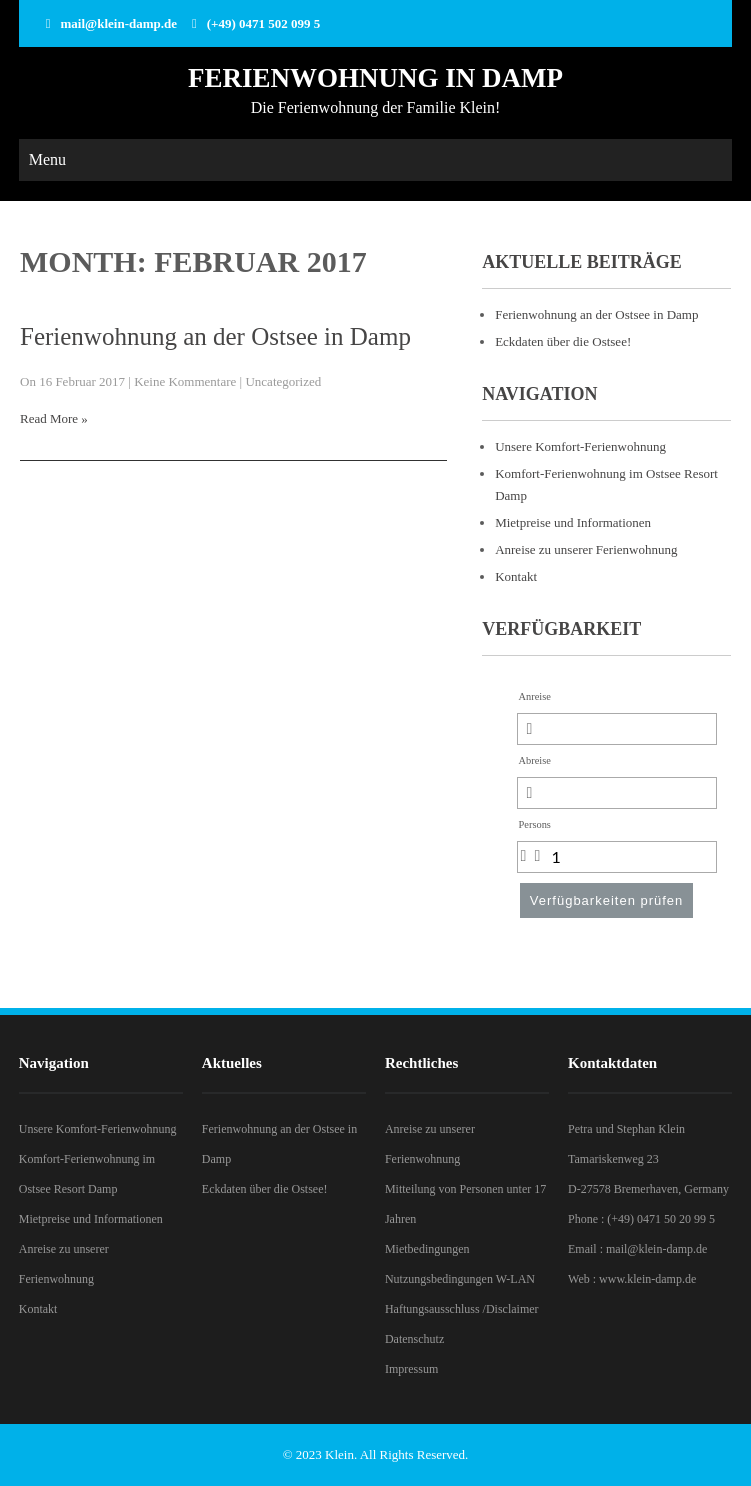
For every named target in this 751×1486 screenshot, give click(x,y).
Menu (47, 159)
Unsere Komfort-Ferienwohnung (580, 446)
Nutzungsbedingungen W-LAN (460, 1279)
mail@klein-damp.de (119, 23)
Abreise (535, 760)
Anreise (535, 696)
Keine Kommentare (185, 381)
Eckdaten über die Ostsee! (563, 341)
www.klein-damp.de (647, 1279)
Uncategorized (283, 381)
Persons (535, 824)
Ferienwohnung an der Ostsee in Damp (215, 336)
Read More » (54, 418)
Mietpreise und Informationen (573, 522)
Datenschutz (414, 1339)
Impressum (411, 1369)
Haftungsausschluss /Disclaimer (462, 1309)
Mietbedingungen (427, 1249)
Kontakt (516, 576)
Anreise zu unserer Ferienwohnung (586, 549)
